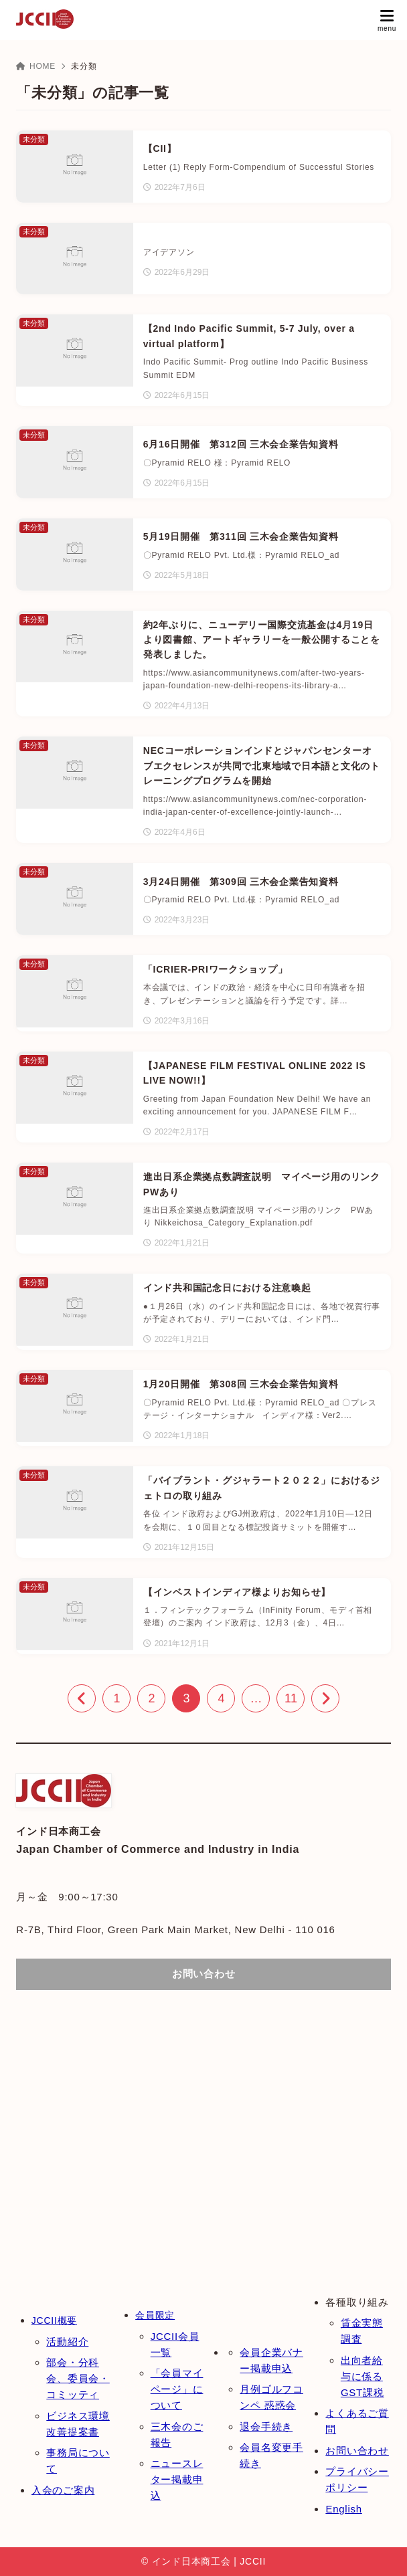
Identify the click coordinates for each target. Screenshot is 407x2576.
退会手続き (266, 2426)
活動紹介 (67, 2341)
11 (290, 1698)
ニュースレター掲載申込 (177, 2479)
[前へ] (82, 1698)
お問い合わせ (357, 2450)
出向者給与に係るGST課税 (362, 2376)
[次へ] (325, 1698)
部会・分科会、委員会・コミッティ (78, 2378)
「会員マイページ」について (177, 2389)
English (343, 2508)
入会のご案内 (63, 2490)
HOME (36, 66)
